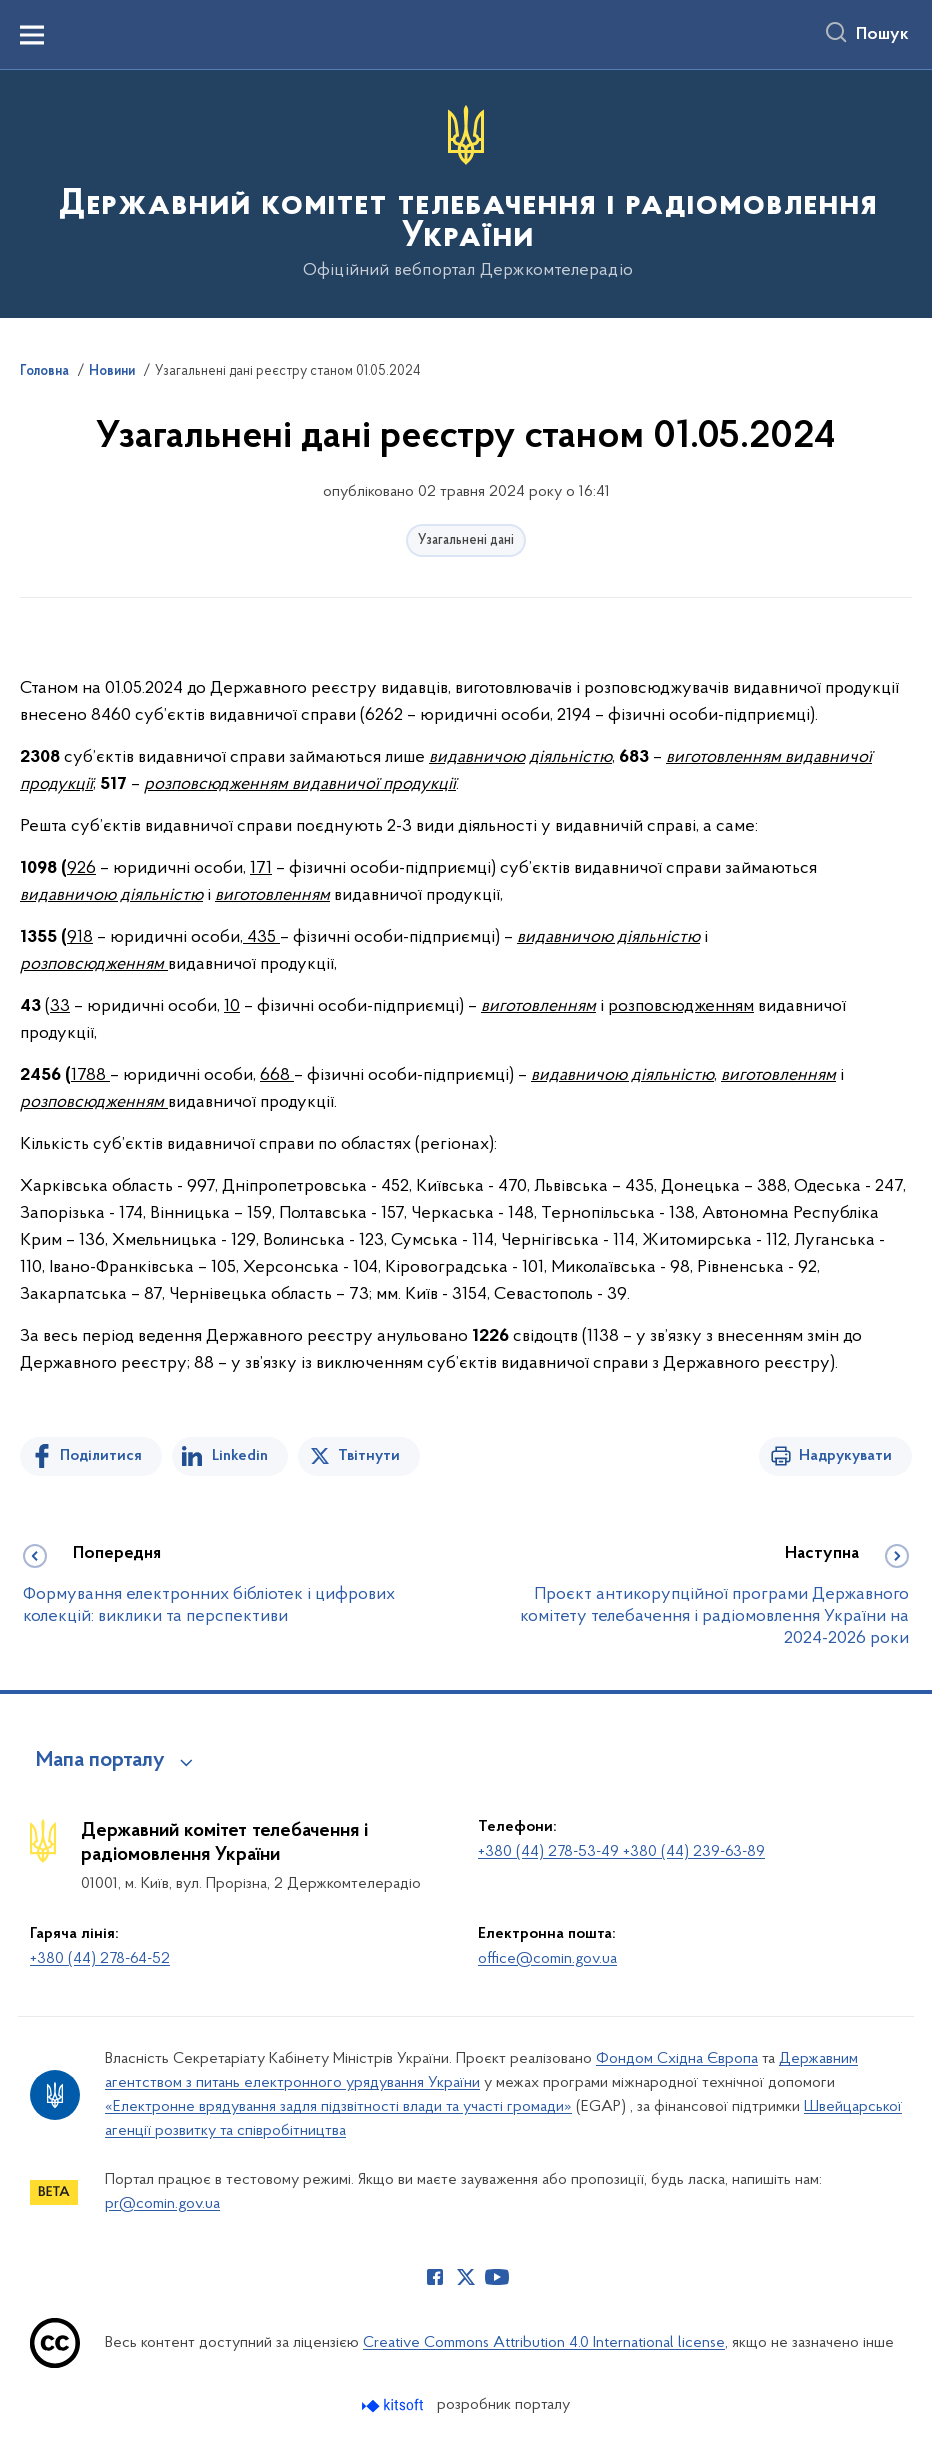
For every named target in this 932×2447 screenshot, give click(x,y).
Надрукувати (845, 1456)
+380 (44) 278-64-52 (100, 1959)
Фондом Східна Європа (677, 2059)
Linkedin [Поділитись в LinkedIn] (240, 1456)
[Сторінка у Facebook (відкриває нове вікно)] (435, 2277)
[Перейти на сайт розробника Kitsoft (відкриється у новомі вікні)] (394, 2405)
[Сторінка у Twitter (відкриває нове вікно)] (466, 2277)
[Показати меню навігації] (32, 35)
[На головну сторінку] (466, 192)
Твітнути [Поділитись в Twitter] (369, 1456)
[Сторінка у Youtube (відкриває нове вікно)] (497, 2277)
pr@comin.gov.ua (162, 2204)
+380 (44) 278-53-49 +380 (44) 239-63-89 (621, 1852)
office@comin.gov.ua (547, 1959)
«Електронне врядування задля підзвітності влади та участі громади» (338, 2107)
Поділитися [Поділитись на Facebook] (101, 1456)
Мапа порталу (100, 1761)
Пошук (882, 35)
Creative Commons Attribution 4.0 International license (544, 2343)
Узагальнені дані (466, 540)
